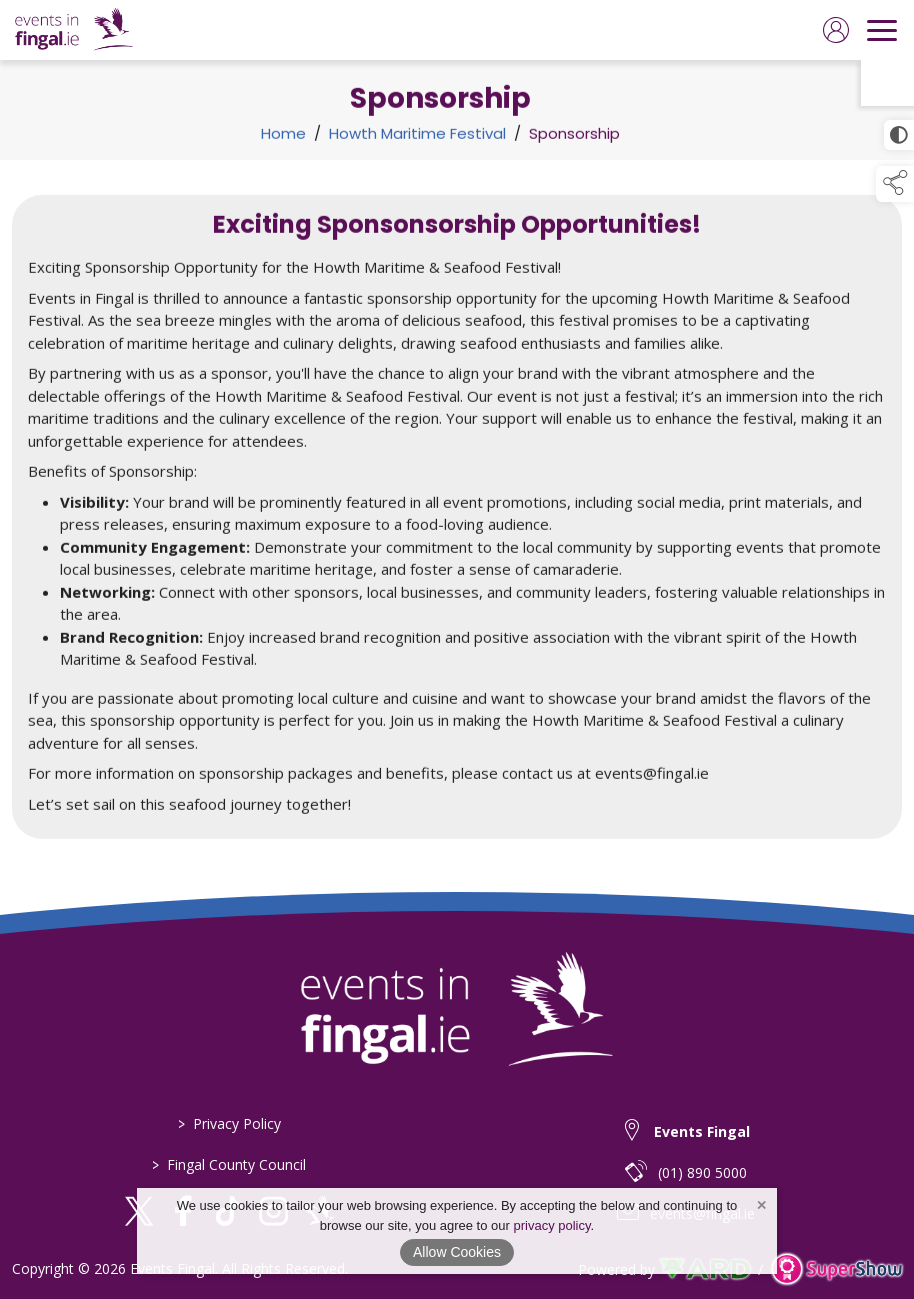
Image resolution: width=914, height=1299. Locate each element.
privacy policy (551, 1225)
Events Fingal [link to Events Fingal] (702, 1131)
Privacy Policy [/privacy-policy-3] (228, 1123)
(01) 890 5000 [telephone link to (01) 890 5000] (702, 1172)
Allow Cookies (457, 1252)
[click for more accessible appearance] (899, 135)
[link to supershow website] (836, 1269)
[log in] (836, 30)
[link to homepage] (74, 30)
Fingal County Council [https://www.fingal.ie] (229, 1164)
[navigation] (882, 30)
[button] (895, 184)
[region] (457, 516)
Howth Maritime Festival (417, 138)
